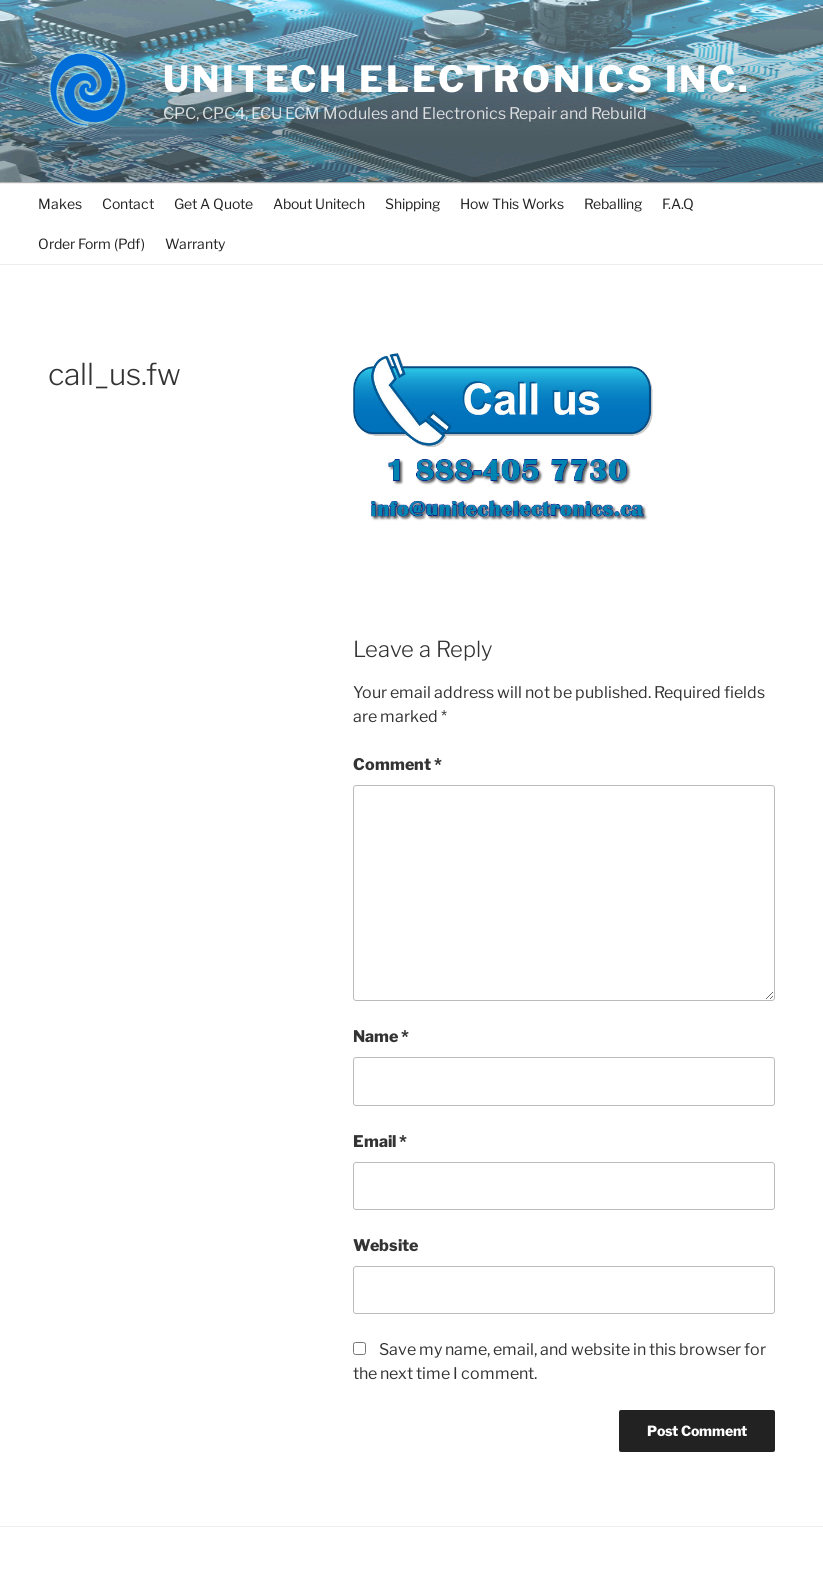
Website (385, 1245)
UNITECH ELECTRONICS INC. (457, 79)
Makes (60, 203)
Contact (128, 203)
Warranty (195, 243)
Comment (397, 764)
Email (380, 1141)
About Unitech (319, 203)
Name (381, 1036)
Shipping (412, 203)
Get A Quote (213, 203)
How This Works (512, 203)
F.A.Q (678, 203)
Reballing (613, 203)
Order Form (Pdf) (91, 243)
